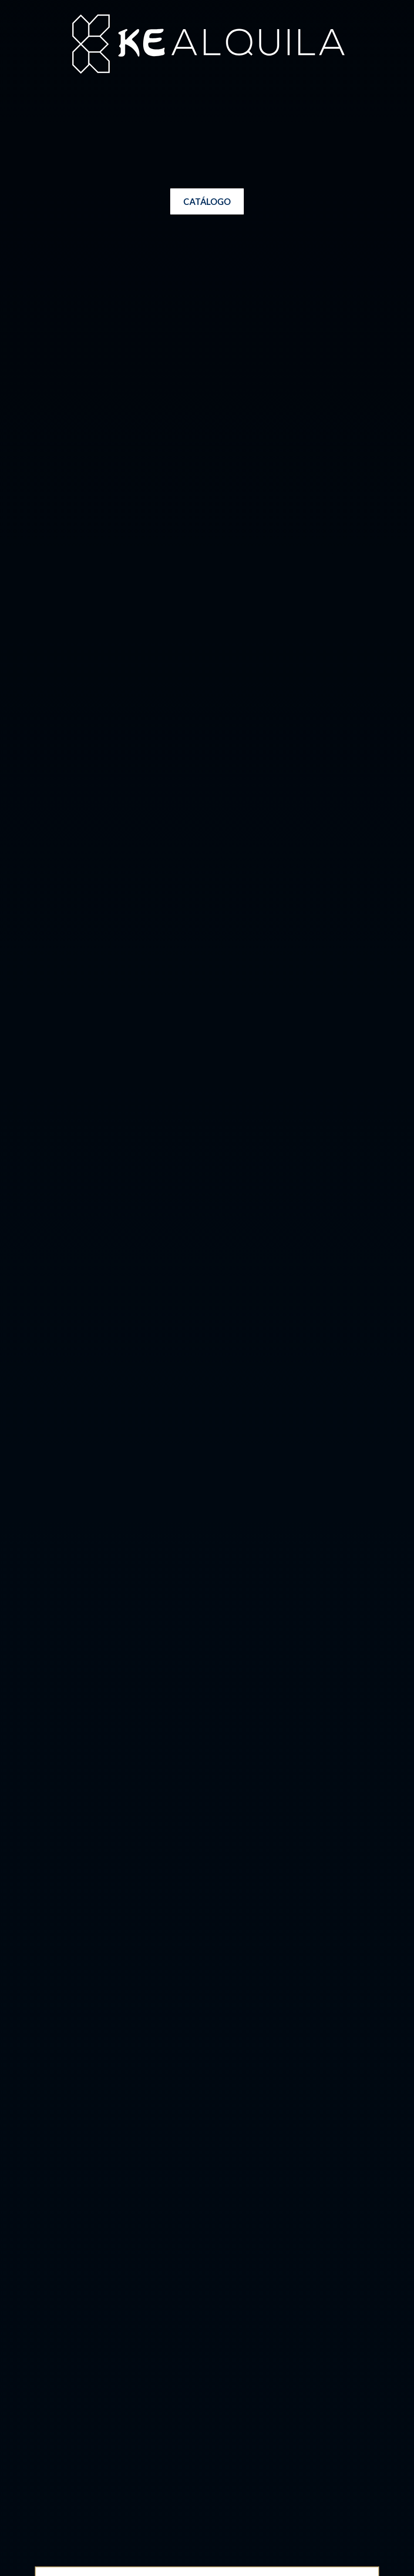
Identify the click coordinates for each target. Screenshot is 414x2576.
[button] (207, 201)
